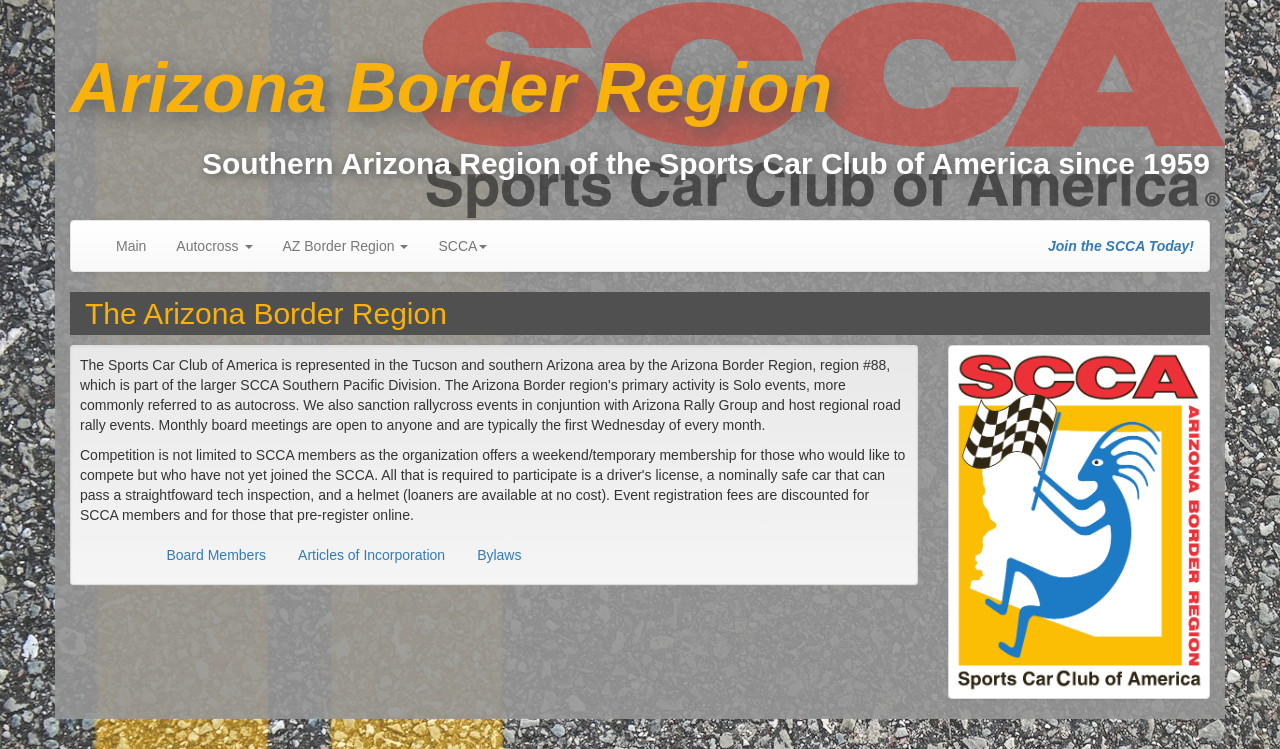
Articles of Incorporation (371, 555)
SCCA (462, 246)
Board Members (216, 555)
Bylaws (499, 555)
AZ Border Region (346, 246)
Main (131, 246)
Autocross (214, 246)
